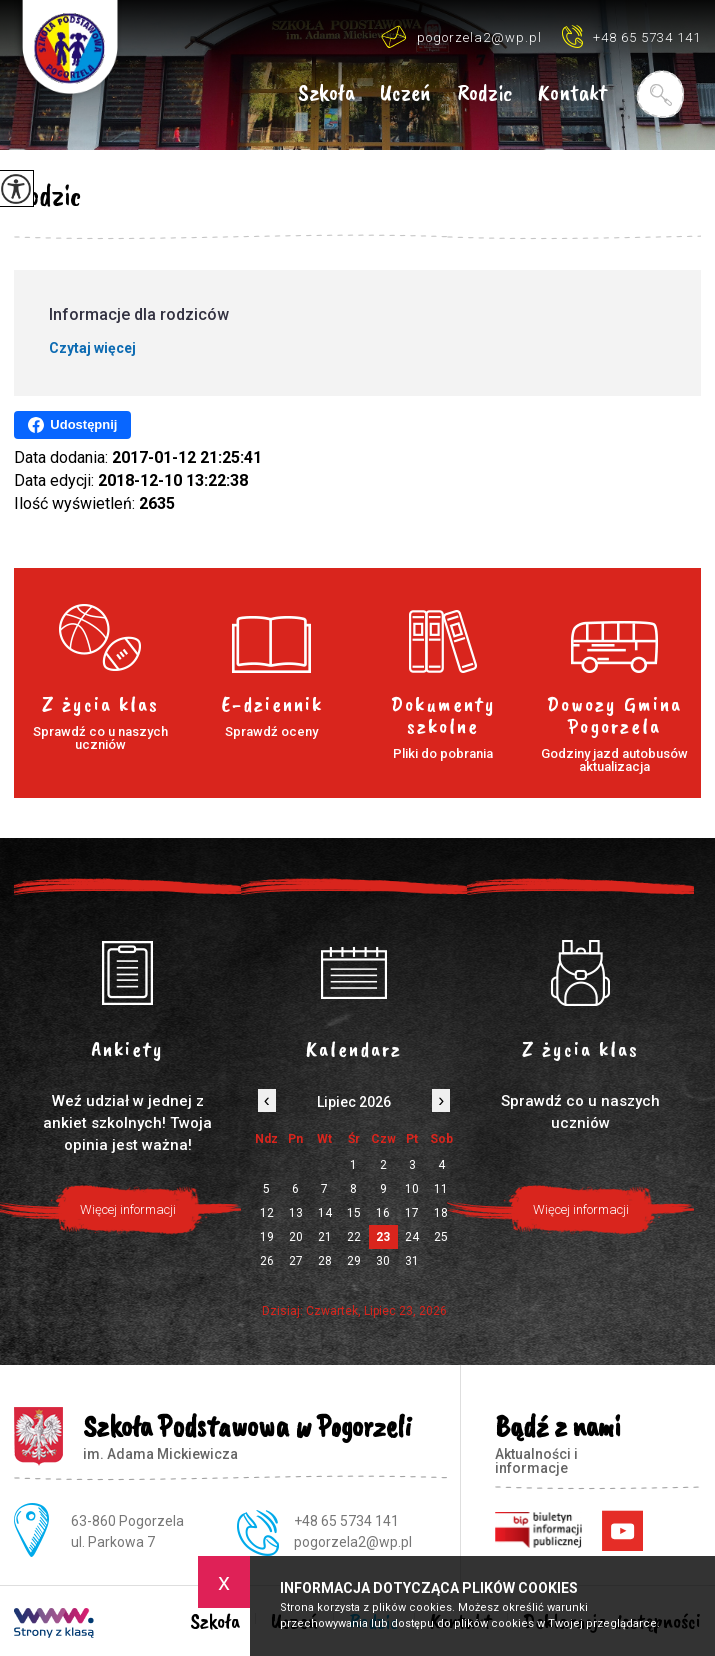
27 (296, 1261)
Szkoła (326, 93)
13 (296, 1213)
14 (325, 1213)
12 (267, 1213)
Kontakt (572, 93)
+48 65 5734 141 (631, 36)
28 (325, 1261)
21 (325, 1237)
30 (383, 1261)
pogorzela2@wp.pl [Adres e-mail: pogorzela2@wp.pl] (353, 1542)
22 (354, 1237)
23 (383, 1237)
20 (296, 1237)
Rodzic (484, 93)
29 (354, 1261)
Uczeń (405, 93)
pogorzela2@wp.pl (461, 36)
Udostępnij (72, 425)
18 (441, 1213)
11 (441, 1189)
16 (383, 1213)
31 (412, 1261)
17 (412, 1213)
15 (354, 1213)
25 (441, 1237)
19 (267, 1237)
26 (267, 1261)
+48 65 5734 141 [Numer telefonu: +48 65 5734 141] (346, 1521)
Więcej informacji (581, 1209)
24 (412, 1237)
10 (412, 1189)
